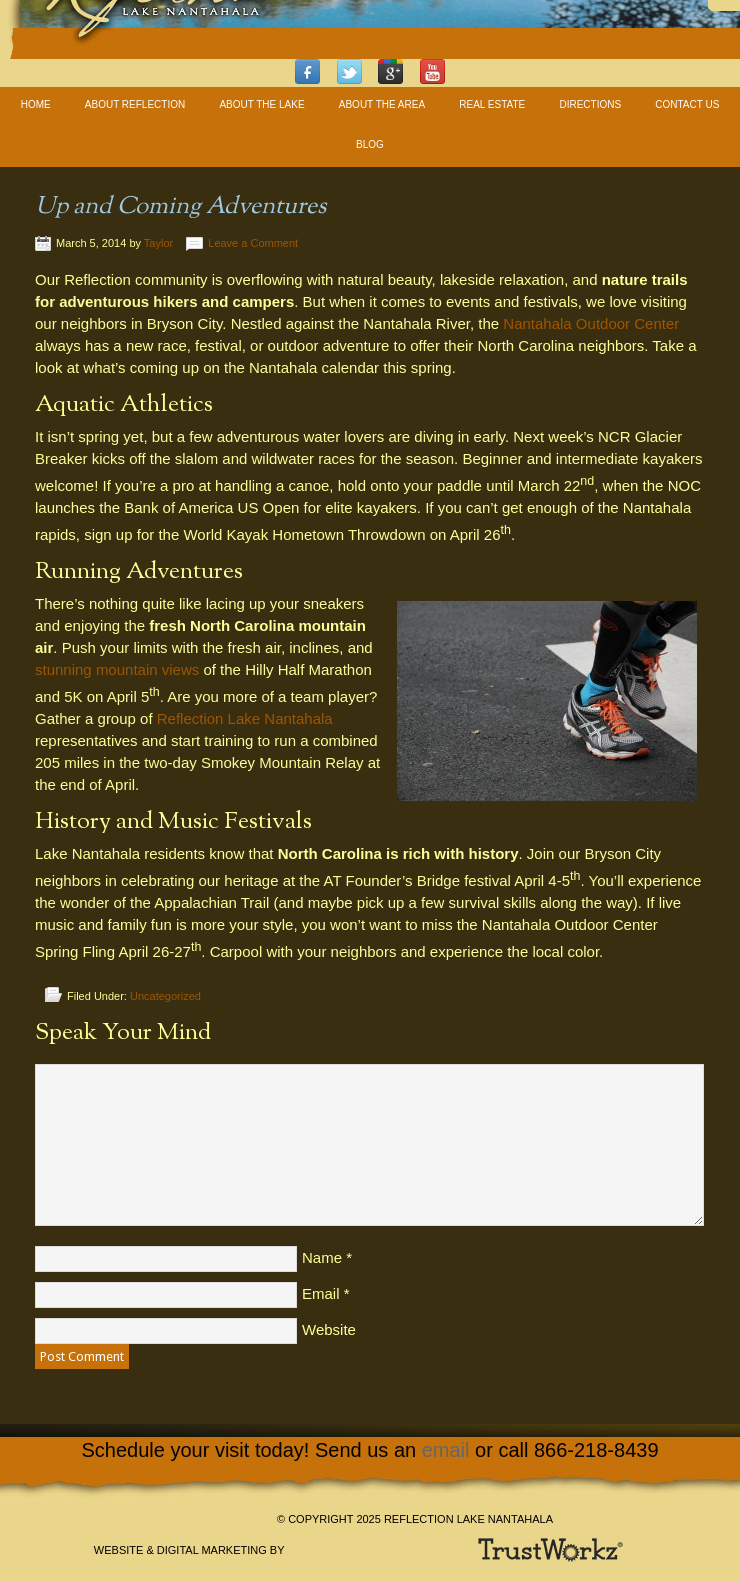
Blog (370, 144)
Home (36, 104)
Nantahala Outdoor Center (591, 323)
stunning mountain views (117, 669)
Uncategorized (165, 996)
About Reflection (135, 104)
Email (321, 1293)
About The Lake (261, 104)
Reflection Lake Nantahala (245, 718)
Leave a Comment (253, 243)
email (446, 1450)
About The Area (382, 104)
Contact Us (687, 104)
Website (329, 1329)
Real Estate (492, 104)
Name (322, 1257)
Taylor (158, 243)
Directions (590, 104)
